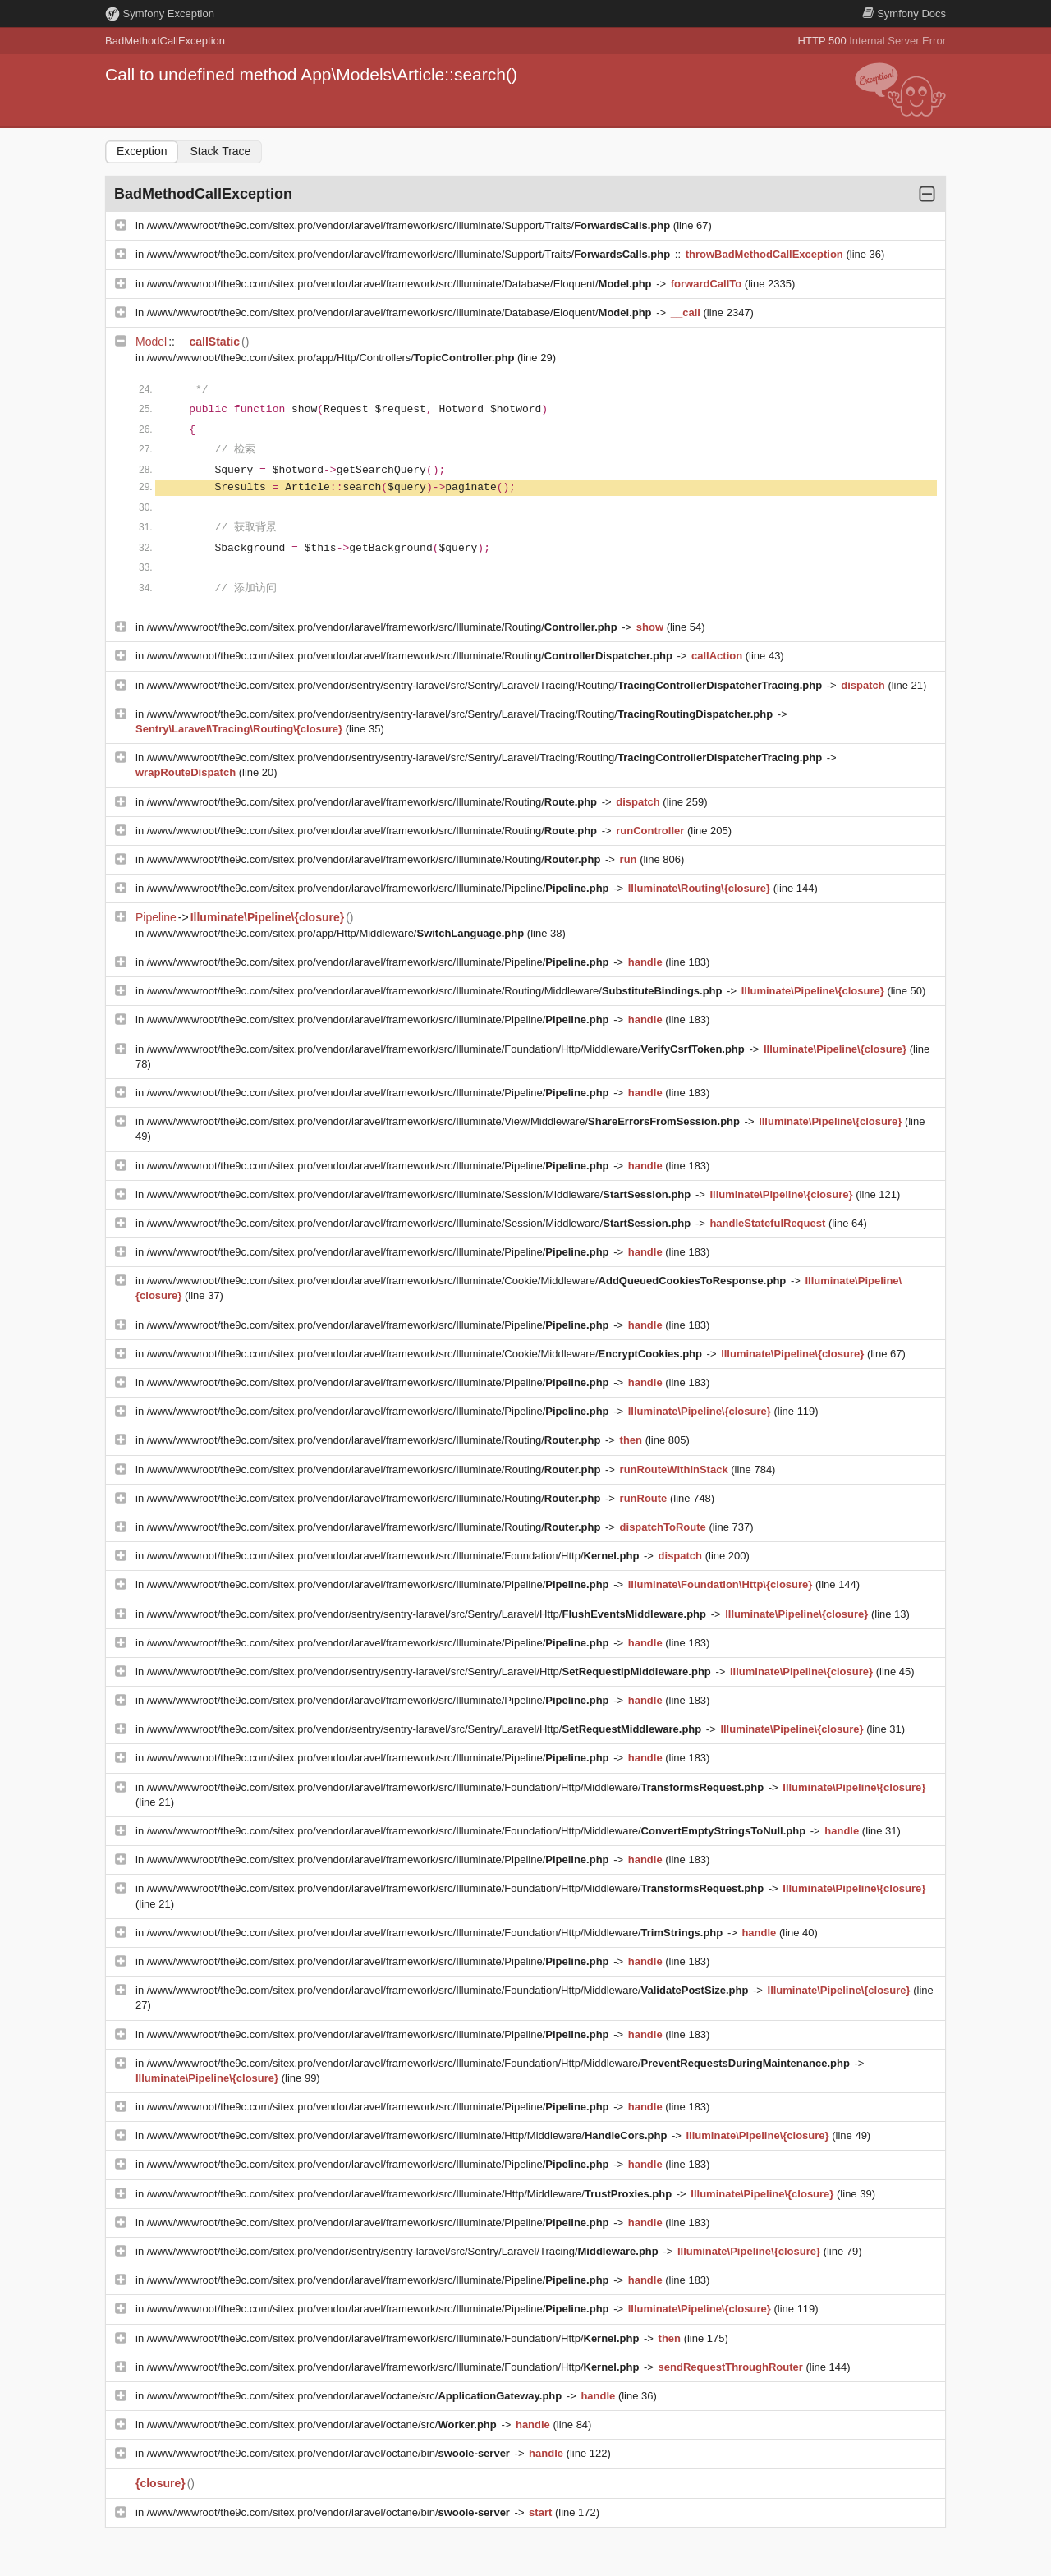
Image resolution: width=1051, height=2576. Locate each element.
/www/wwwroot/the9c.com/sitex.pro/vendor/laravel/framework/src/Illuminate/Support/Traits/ (410, 225)
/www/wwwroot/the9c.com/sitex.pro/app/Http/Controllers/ (332, 357)
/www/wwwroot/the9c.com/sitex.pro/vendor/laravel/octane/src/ (356, 2396)
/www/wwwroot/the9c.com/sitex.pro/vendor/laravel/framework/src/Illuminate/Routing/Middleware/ (436, 991)
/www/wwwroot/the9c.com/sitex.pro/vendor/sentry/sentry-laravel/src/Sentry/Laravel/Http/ (428, 1614)
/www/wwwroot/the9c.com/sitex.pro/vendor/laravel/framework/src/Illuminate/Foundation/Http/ (394, 1556)
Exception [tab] (142, 151)
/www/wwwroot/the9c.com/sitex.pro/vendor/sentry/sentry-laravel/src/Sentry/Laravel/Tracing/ (404, 2251)
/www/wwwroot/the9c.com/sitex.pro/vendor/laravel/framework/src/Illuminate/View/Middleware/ (445, 1121)
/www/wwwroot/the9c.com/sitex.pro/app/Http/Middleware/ (337, 933)
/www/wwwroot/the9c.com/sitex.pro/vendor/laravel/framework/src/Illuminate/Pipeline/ (379, 888)
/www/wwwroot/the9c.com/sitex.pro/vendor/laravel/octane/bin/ (330, 2453)
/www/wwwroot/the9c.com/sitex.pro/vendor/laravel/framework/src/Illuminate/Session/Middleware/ (420, 1194)
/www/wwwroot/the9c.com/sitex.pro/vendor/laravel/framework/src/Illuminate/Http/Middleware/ (408, 2135)
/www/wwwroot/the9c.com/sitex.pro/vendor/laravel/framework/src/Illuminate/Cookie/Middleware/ (468, 1280)
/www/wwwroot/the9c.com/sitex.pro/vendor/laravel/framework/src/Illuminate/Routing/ (384, 627)
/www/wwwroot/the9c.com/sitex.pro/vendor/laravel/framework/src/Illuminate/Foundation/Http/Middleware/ (447, 1049)
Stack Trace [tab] (220, 151)
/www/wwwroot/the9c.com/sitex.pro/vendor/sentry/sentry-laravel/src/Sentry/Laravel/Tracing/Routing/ (486, 685)
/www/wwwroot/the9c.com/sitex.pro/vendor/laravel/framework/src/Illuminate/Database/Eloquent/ (400, 284)
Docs (904, 13)
